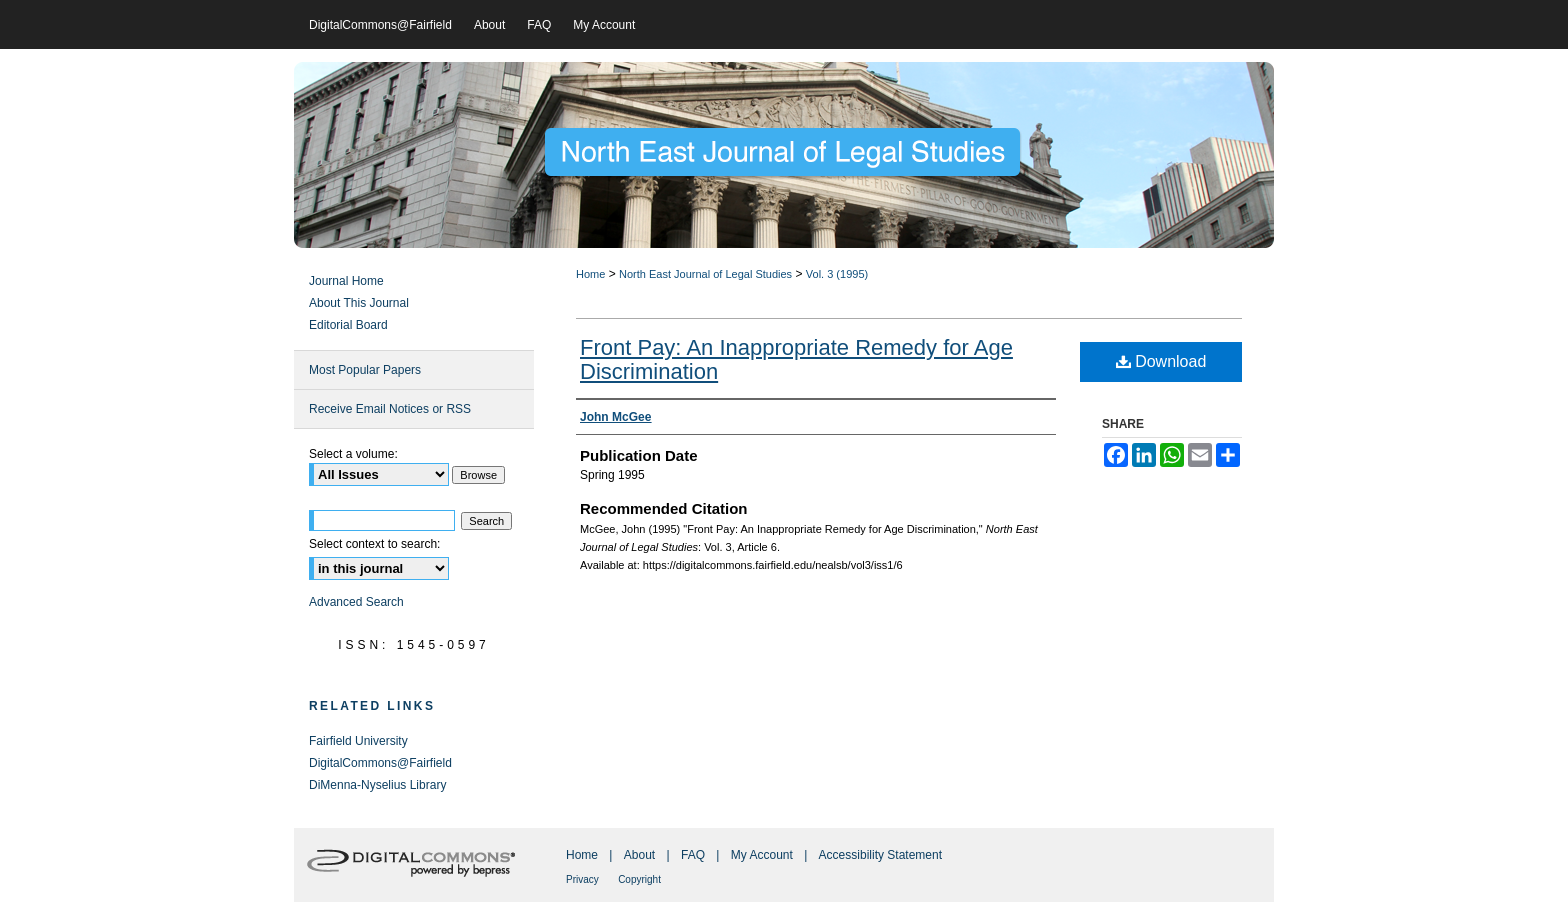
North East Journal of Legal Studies (705, 274)
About (639, 855)
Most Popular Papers (365, 370)
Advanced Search (356, 602)
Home (590, 274)
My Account (762, 855)
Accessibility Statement (880, 855)
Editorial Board (348, 325)
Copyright (639, 879)
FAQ (693, 855)
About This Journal (359, 303)
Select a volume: (353, 454)
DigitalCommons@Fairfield (380, 763)
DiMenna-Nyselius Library (377, 785)
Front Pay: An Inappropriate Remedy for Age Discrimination (796, 359)
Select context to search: (374, 544)
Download (1161, 361)
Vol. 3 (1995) (837, 274)
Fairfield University (358, 741)
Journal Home (346, 281)
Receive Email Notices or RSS (390, 409)
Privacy (582, 879)
